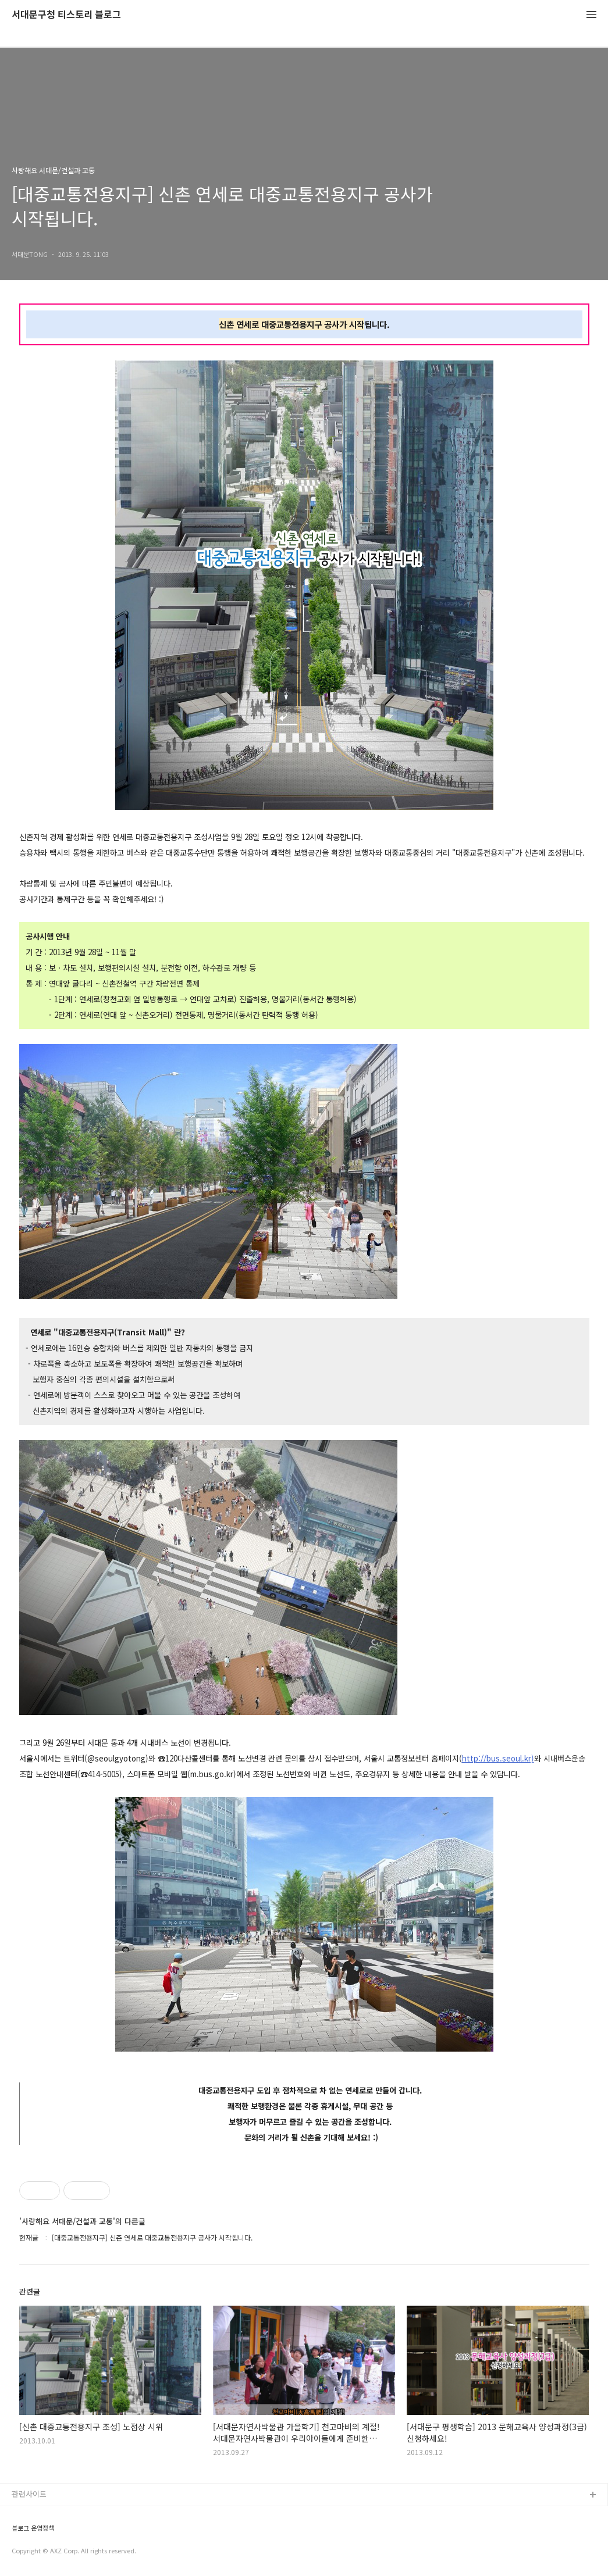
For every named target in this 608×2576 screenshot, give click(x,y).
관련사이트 (29, 2493)
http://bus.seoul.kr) (498, 1758)
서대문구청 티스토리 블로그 (66, 15)
